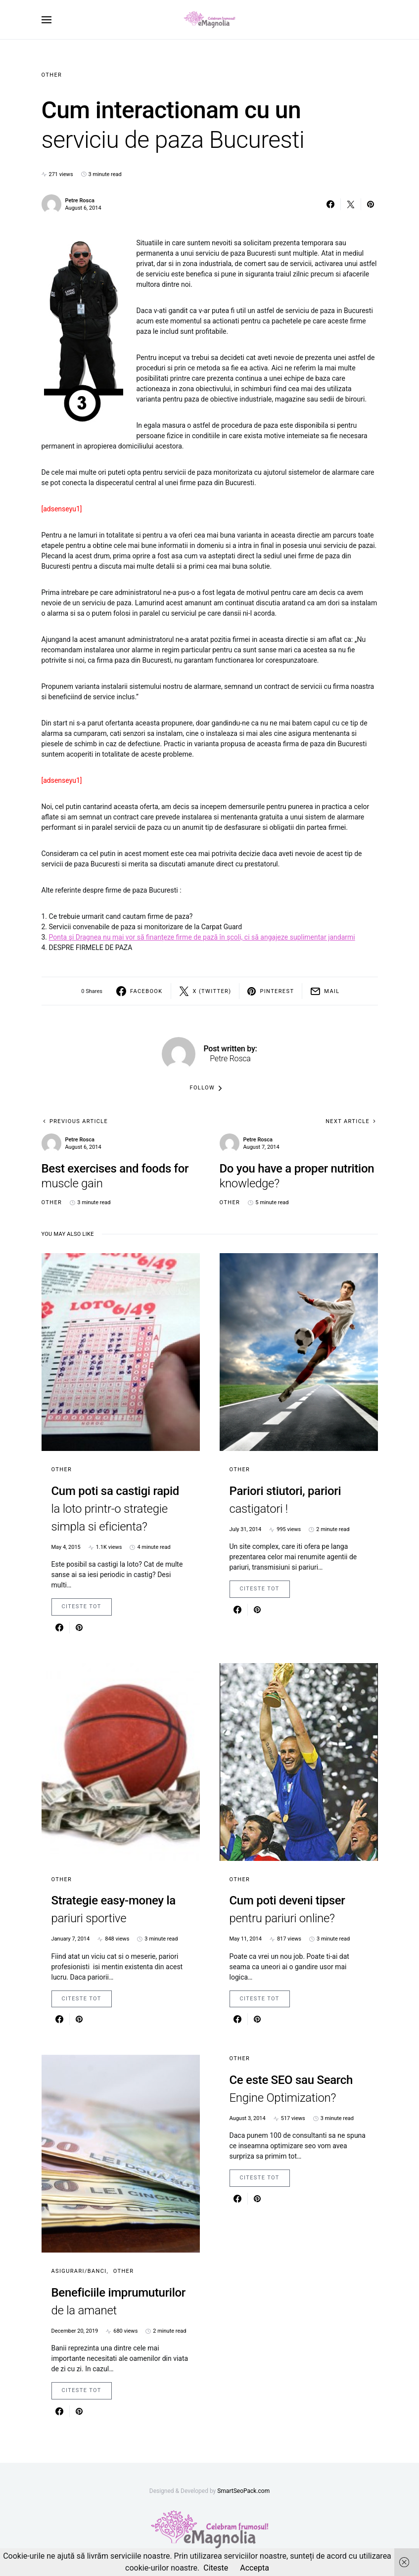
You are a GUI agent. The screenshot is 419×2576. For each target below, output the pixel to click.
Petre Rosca (79, 200)
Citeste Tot (81, 1606)
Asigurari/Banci (79, 2271)
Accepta (254, 2568)
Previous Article (78, 1121)
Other (52, 75)
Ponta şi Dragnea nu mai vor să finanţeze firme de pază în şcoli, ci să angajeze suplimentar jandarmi (202, 937)
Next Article (348, 1121)
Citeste (215, 2568)
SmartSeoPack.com (243, 2490)
